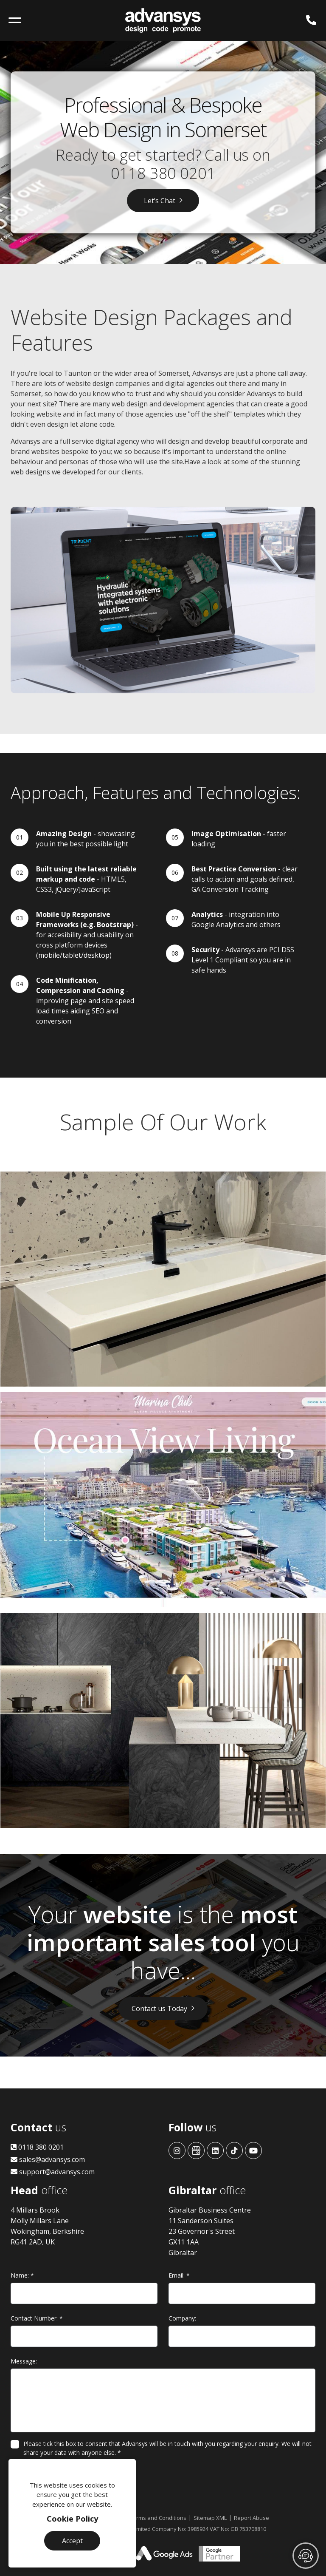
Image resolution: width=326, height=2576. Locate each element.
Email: (179, 2275)
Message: (24, 2361)
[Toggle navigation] (14, 20)
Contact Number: (37, 2318)
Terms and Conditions (158, 2518)
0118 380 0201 (163, 173)
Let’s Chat (159, 200)
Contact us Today (159, 2008)
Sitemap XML (210, 2518)
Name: (22, 2275)
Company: (182, 2318)
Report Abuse (251, 2518)
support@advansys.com (53, 2171)
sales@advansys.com (48, 2159)
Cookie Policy (72, 2519)
